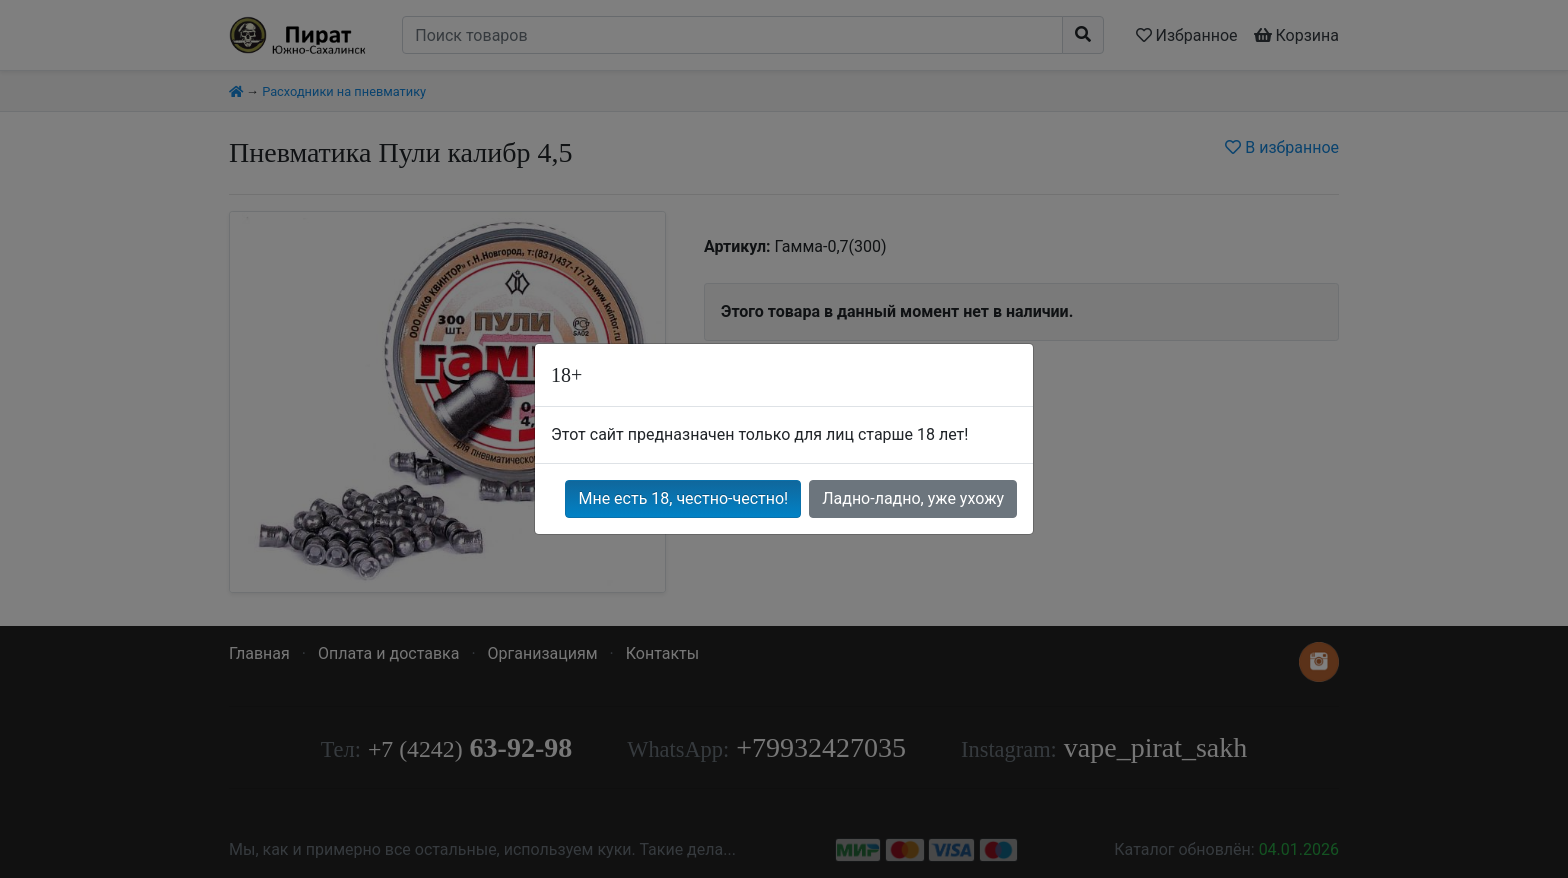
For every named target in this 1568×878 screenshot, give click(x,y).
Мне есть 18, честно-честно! (683, 498)
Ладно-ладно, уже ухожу (913, 498)
